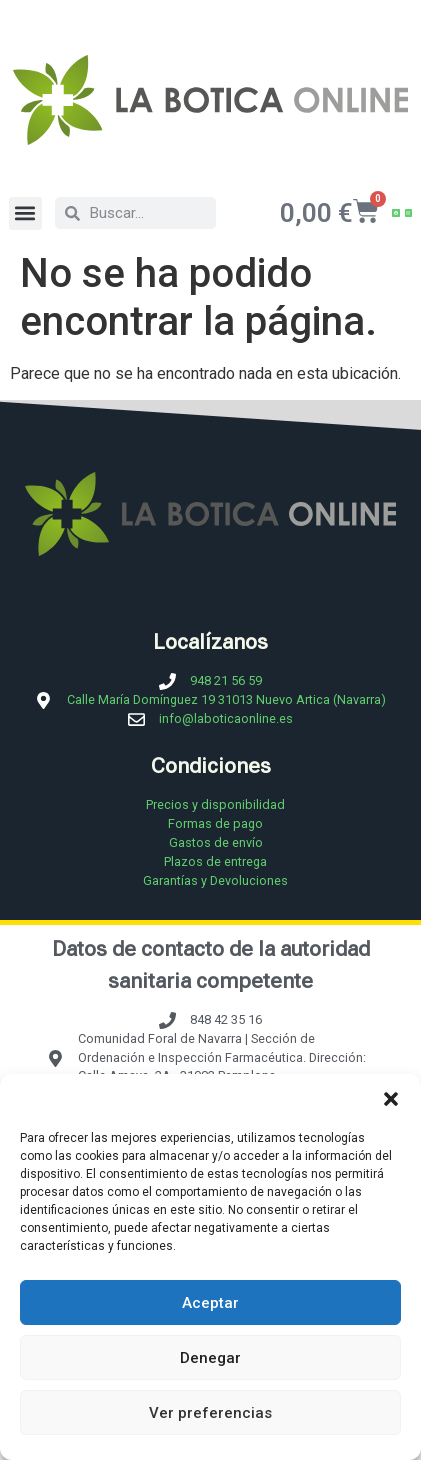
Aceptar (210, 1303)
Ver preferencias (210, 1413)
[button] (391, 1099)
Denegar (210, 1358)
